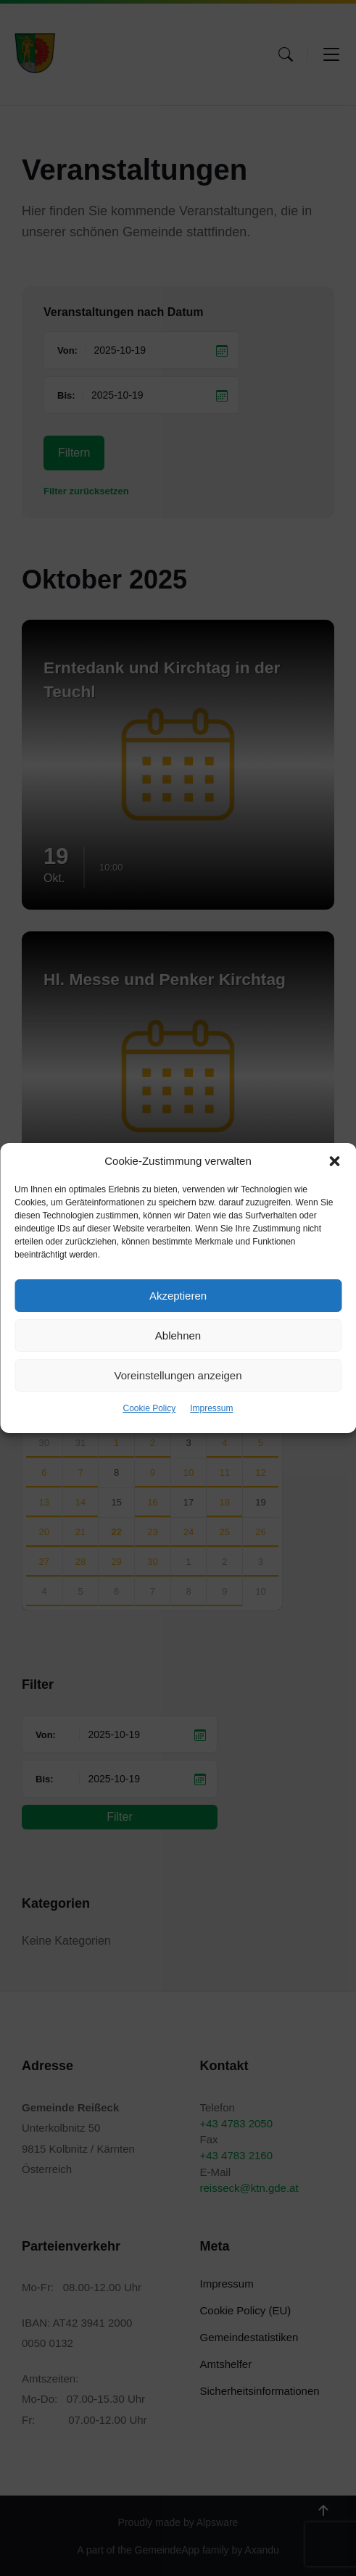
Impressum (211, 1408)
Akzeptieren (178, 1295)
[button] (334, 1161)
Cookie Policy (149, 1408)
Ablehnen (178, 1335)
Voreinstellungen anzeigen (178, 1375)
